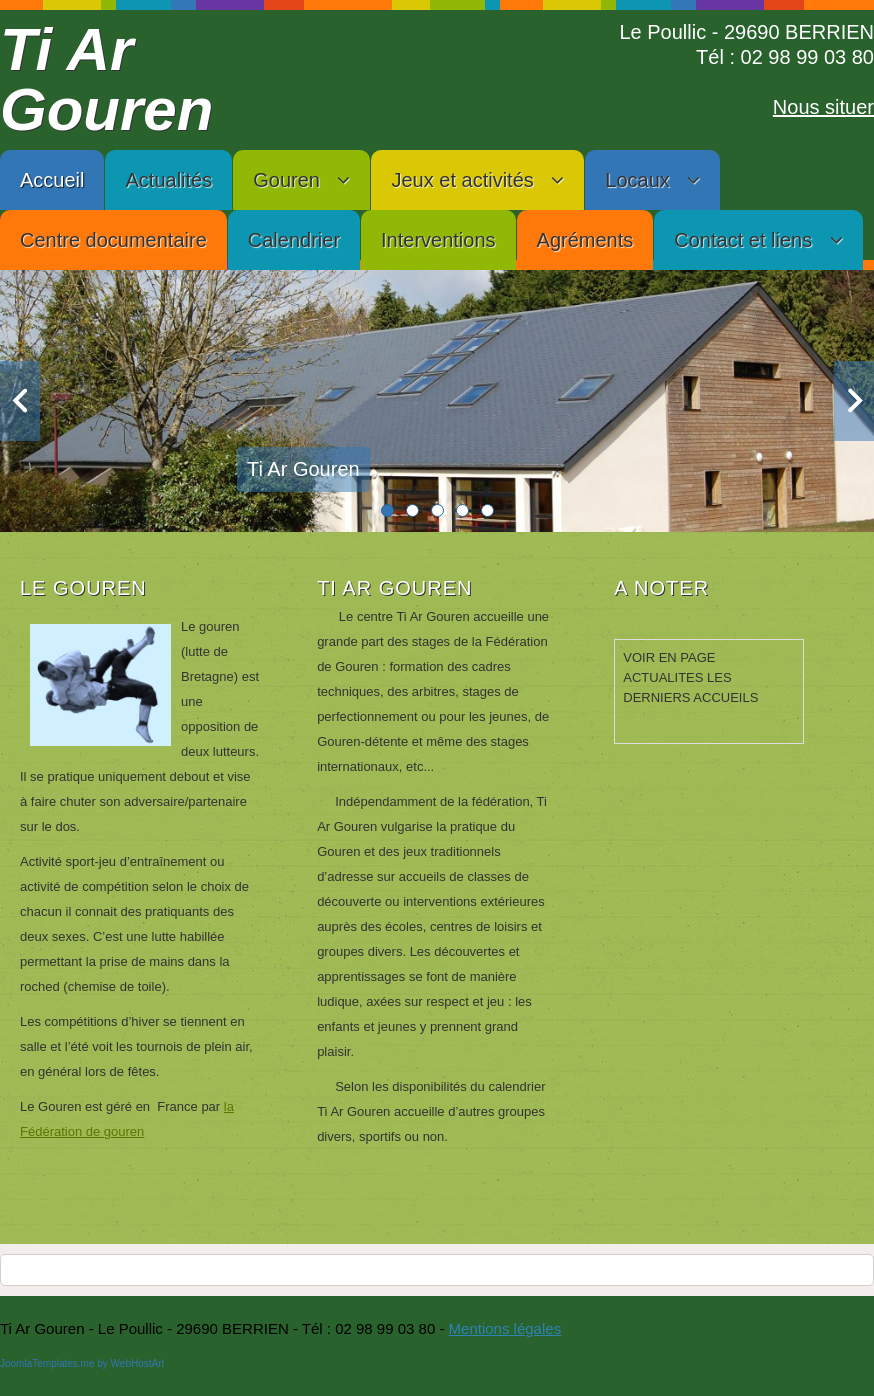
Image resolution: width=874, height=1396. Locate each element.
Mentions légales (505, 1328)
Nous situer (823, 107)
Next (854, 401)
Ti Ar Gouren (106, 79)
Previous (20, 401)
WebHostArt (138, 1363)
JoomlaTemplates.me (47, 1363)
